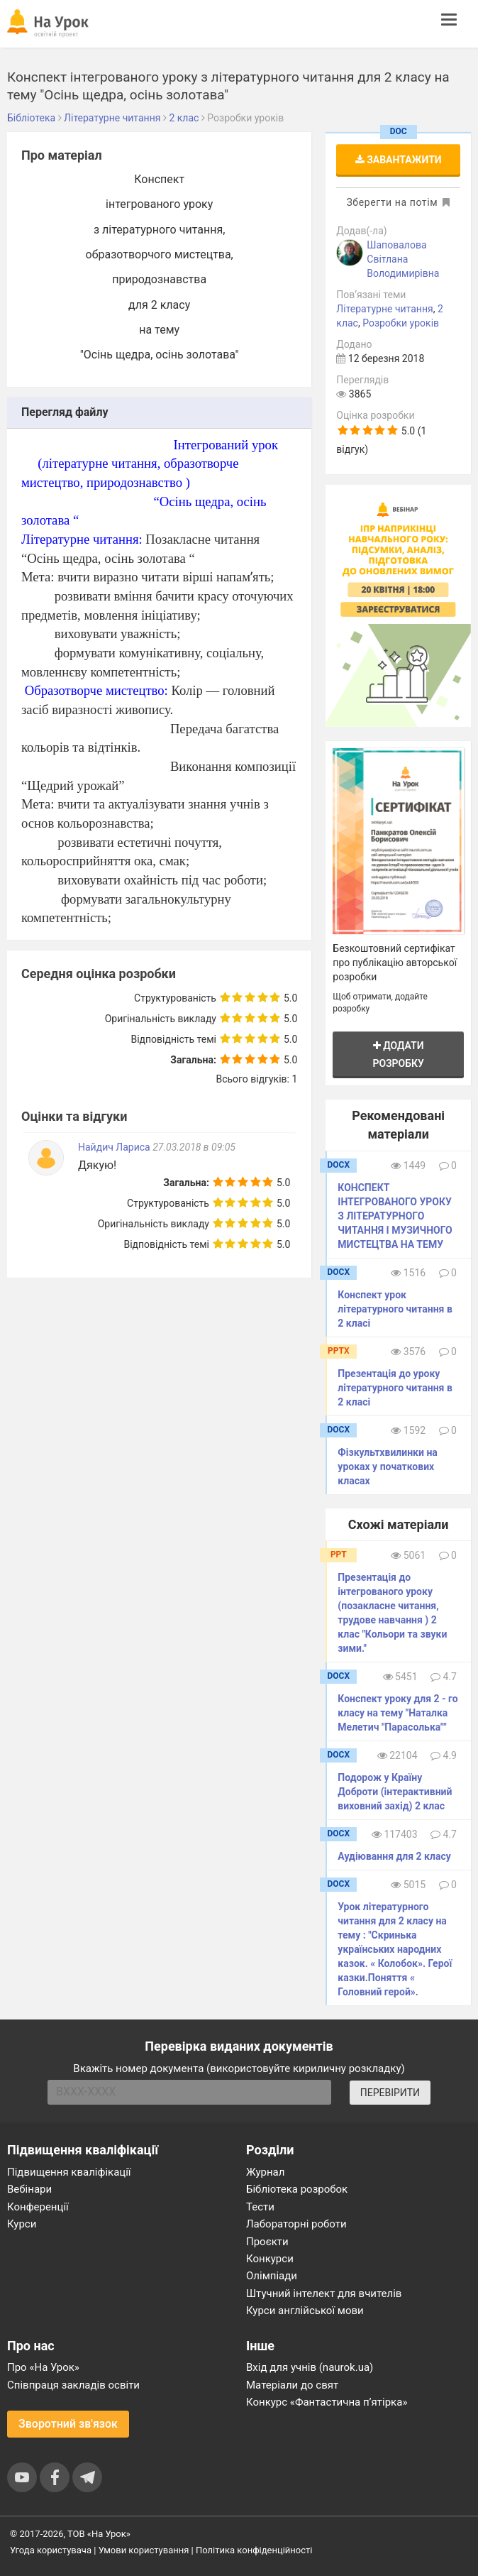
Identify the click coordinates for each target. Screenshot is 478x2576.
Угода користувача (50, 2550)
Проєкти (267, 2241)
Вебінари (29, 2189)
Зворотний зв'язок (68, 2423)
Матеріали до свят (292, 2385)
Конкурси (270, 2258)
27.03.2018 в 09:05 (193, 1147)
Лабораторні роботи (296, 2224)
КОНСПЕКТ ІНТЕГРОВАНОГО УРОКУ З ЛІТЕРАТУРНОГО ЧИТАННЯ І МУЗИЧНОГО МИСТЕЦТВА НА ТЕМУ (395, 1216)
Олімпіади (271, 2275)
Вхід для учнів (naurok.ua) (309, 2367)
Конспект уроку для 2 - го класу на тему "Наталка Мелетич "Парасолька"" (397, 1713)
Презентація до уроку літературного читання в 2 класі (395, 1388)
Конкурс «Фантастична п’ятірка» (326, 2402)
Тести (260, 2206)
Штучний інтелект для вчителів (323, 2293)
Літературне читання (384, 308)
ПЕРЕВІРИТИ (390, 2092)
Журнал (265, 2172)
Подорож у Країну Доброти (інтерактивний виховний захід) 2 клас (395, 1792)
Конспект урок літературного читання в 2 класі (395, 1309)
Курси (21, 2224)
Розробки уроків (400, 323)
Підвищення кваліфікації (69, 2172)
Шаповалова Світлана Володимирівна (403, 259)
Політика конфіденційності (254, 2550)
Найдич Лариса (115, 1147)
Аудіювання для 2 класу (394, 1856)
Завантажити (398, 159)
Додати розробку (398, 1054)
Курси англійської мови (305, 2310)
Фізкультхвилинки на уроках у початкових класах (387, 1466)
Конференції (38, 2206)
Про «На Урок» (43, 2367)
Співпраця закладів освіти (73, 2385)
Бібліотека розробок (297, 2189)
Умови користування (144, 2550)
